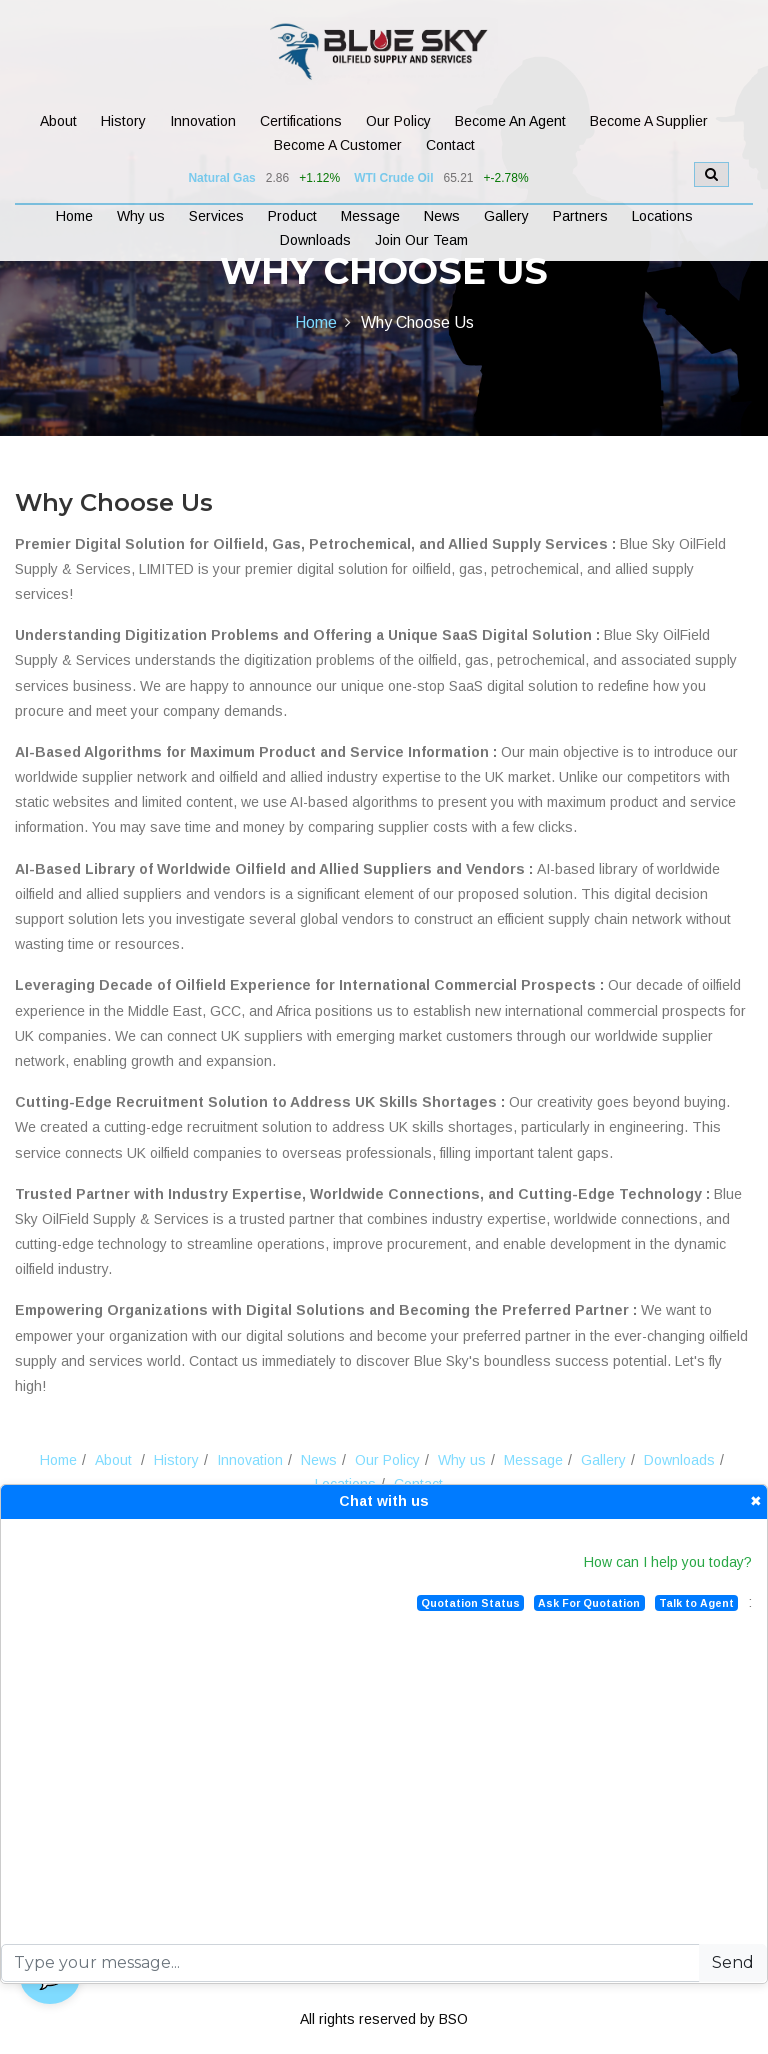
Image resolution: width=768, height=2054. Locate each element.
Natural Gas (221, 178)
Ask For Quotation (589, 1603)
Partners (580, 216)
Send (733, 1962)
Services (216, 216)
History (123, 121)
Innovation (203, 121)
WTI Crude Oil (393, 178)
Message (370, 216)
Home (74, 216)
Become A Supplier (649, 121)
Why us (141, 216)
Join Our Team (421, 240)
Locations (662, 216)
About (58, 121)
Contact (450, 145)
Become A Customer (338, 145)
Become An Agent (510, 121)
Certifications (301, 121)
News (442, 216)
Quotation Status (470, 1603)
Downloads (315, 240)
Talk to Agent (696, 1603)
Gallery (506, 216)
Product (292, 216)
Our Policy (398, 121)
